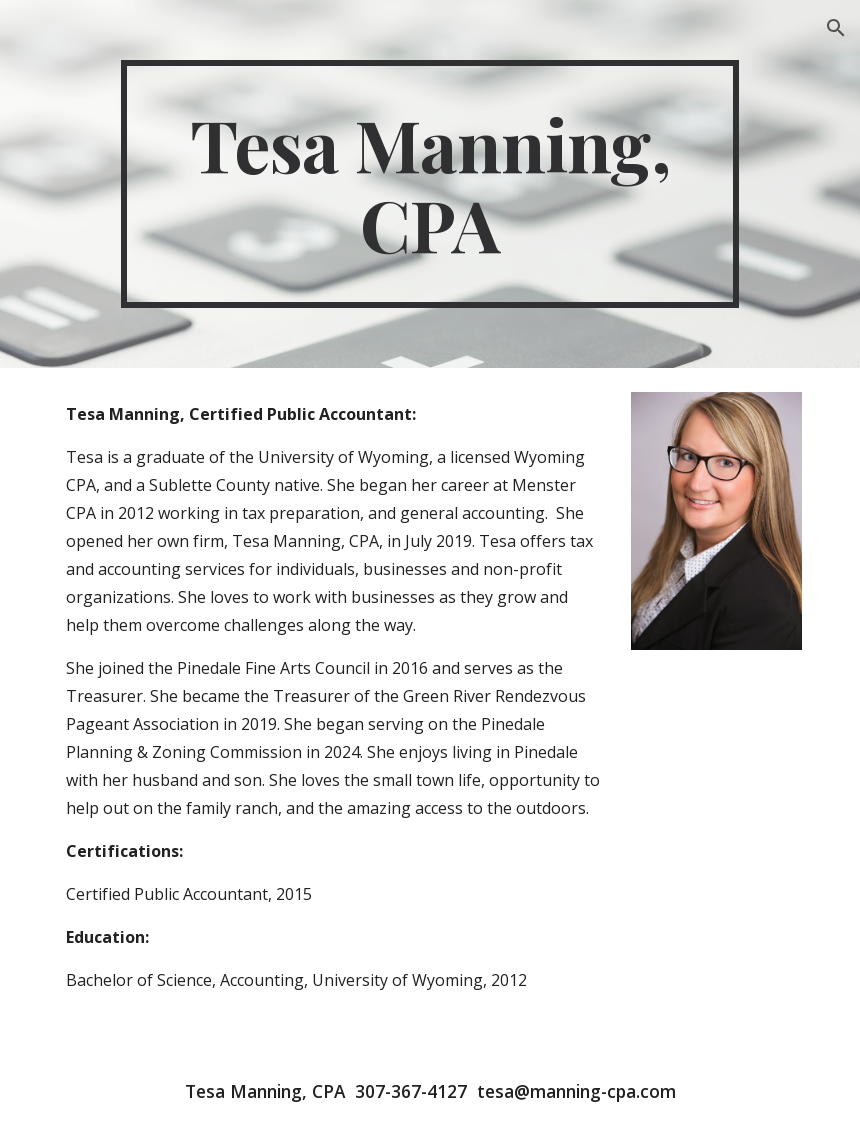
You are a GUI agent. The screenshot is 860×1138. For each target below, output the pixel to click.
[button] (836, 28)
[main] (430, 184)
